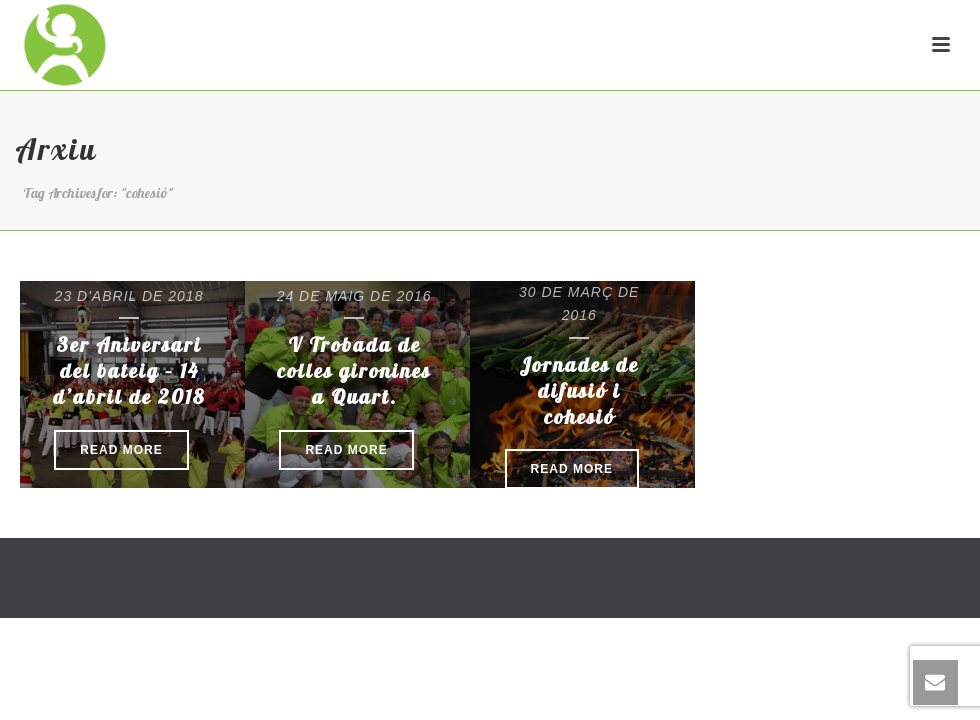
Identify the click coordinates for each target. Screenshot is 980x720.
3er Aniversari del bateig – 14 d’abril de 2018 (129, 370)
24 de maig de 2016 (354, 296)
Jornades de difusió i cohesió (579, 390)
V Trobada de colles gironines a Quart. (354, 370)
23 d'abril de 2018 (129, 296)
